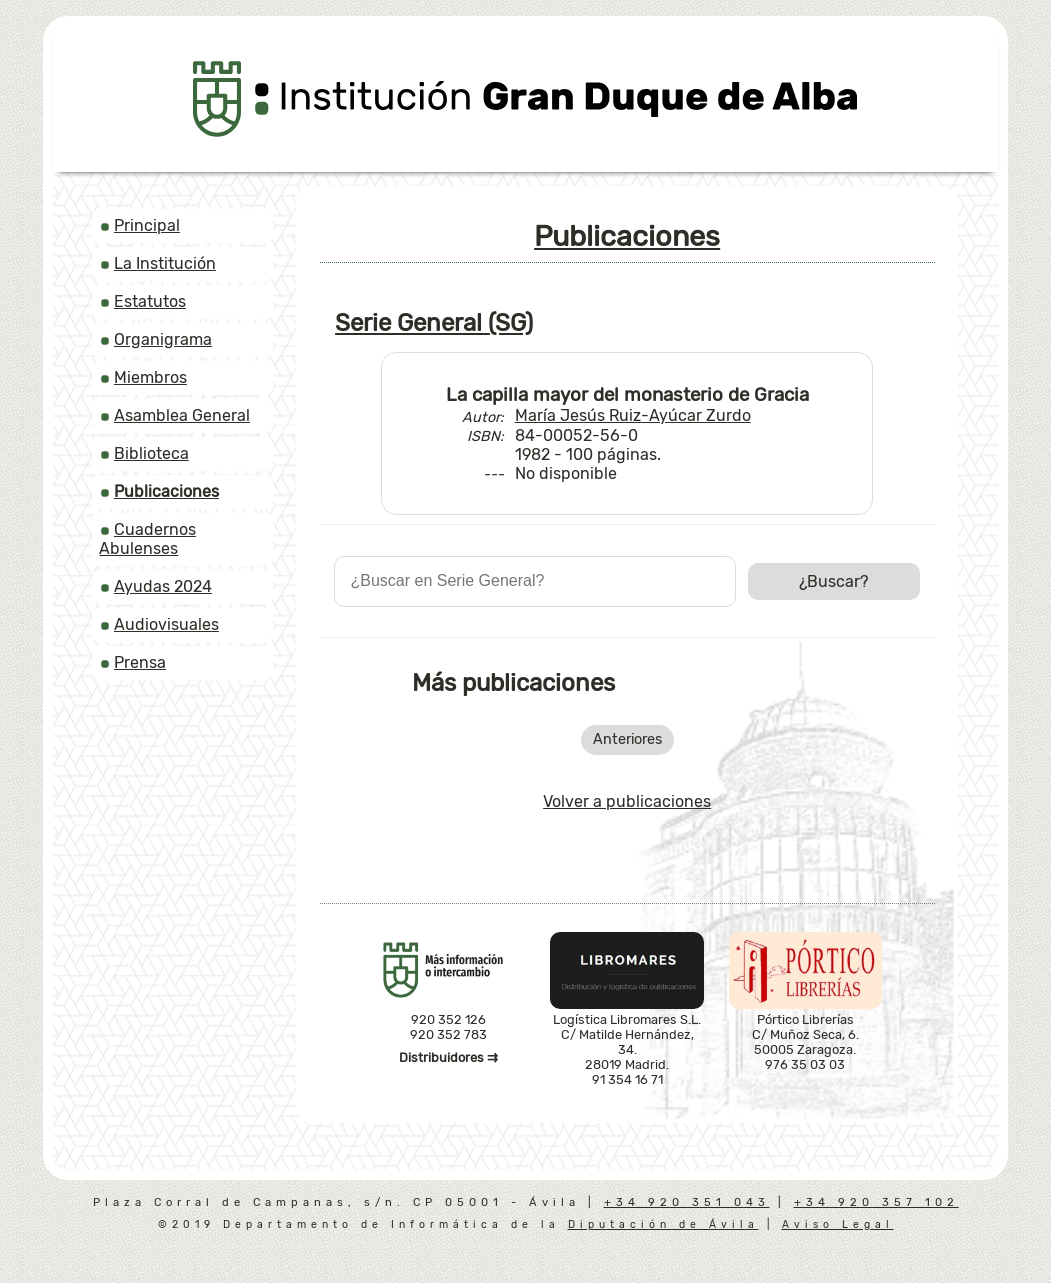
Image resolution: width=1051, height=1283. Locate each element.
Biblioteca (151, 453)
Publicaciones (627, 236)
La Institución (165, 263)
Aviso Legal (838, 1224)
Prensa (140, 662)
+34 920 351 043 (687, 1202)
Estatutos (150, 301)
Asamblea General (182, 415)
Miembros (150, 377)
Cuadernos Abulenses (147, 539)
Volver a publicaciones (627, 801)
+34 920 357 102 (876, 1202)
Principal (147, 225)
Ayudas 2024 (163, 586)
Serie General (434, 323)
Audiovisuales (166, 624)
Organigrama (163, 339)
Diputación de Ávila (663, 1224)
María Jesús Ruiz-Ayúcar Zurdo (633, 415)
